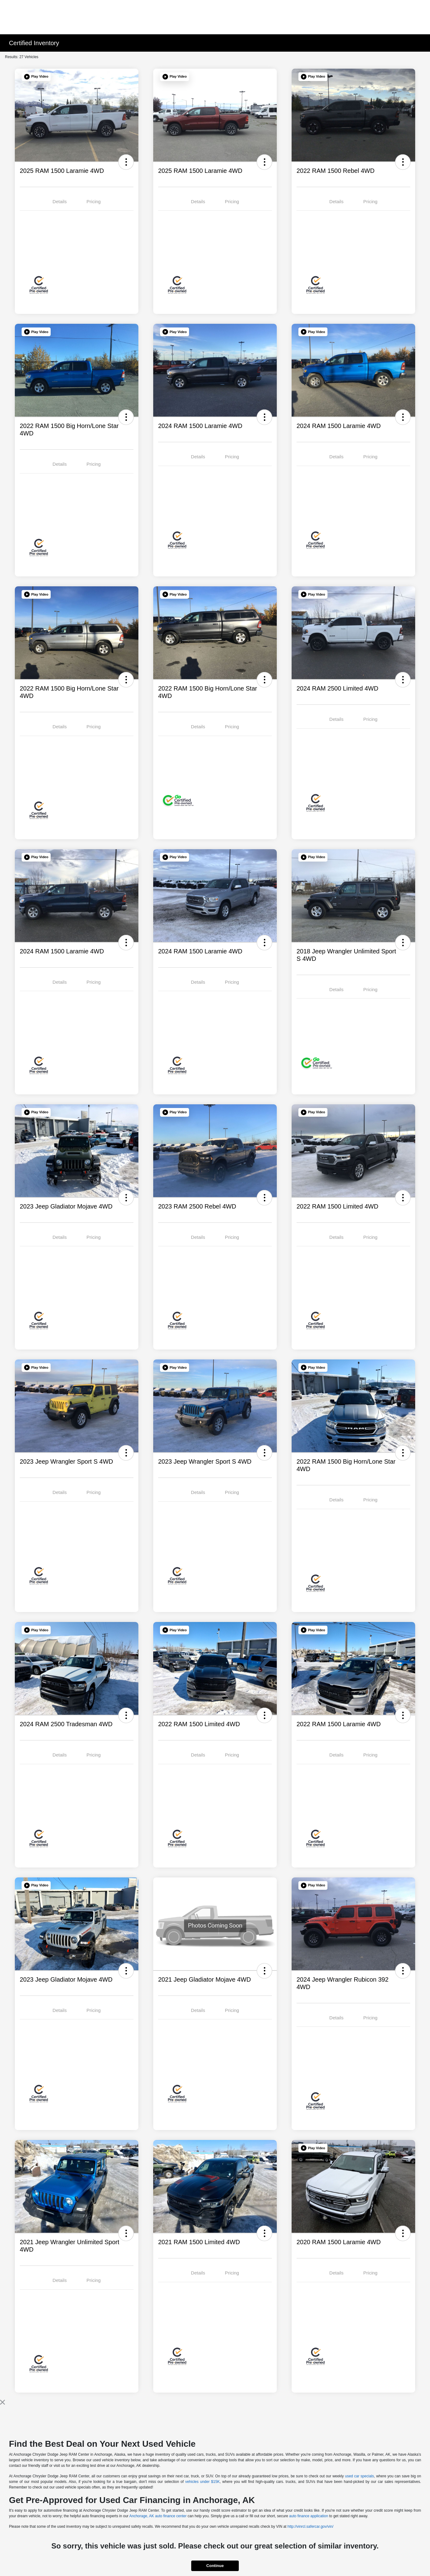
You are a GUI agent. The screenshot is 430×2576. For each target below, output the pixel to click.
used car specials (359, 2476)
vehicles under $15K (202, 2482)
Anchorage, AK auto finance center (157, 2516)
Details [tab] (60, 201)
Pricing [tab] (93, 201)
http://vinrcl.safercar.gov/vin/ (311, 2526)
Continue (215, 2565)
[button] (36, 76)
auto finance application (308, 2516)
